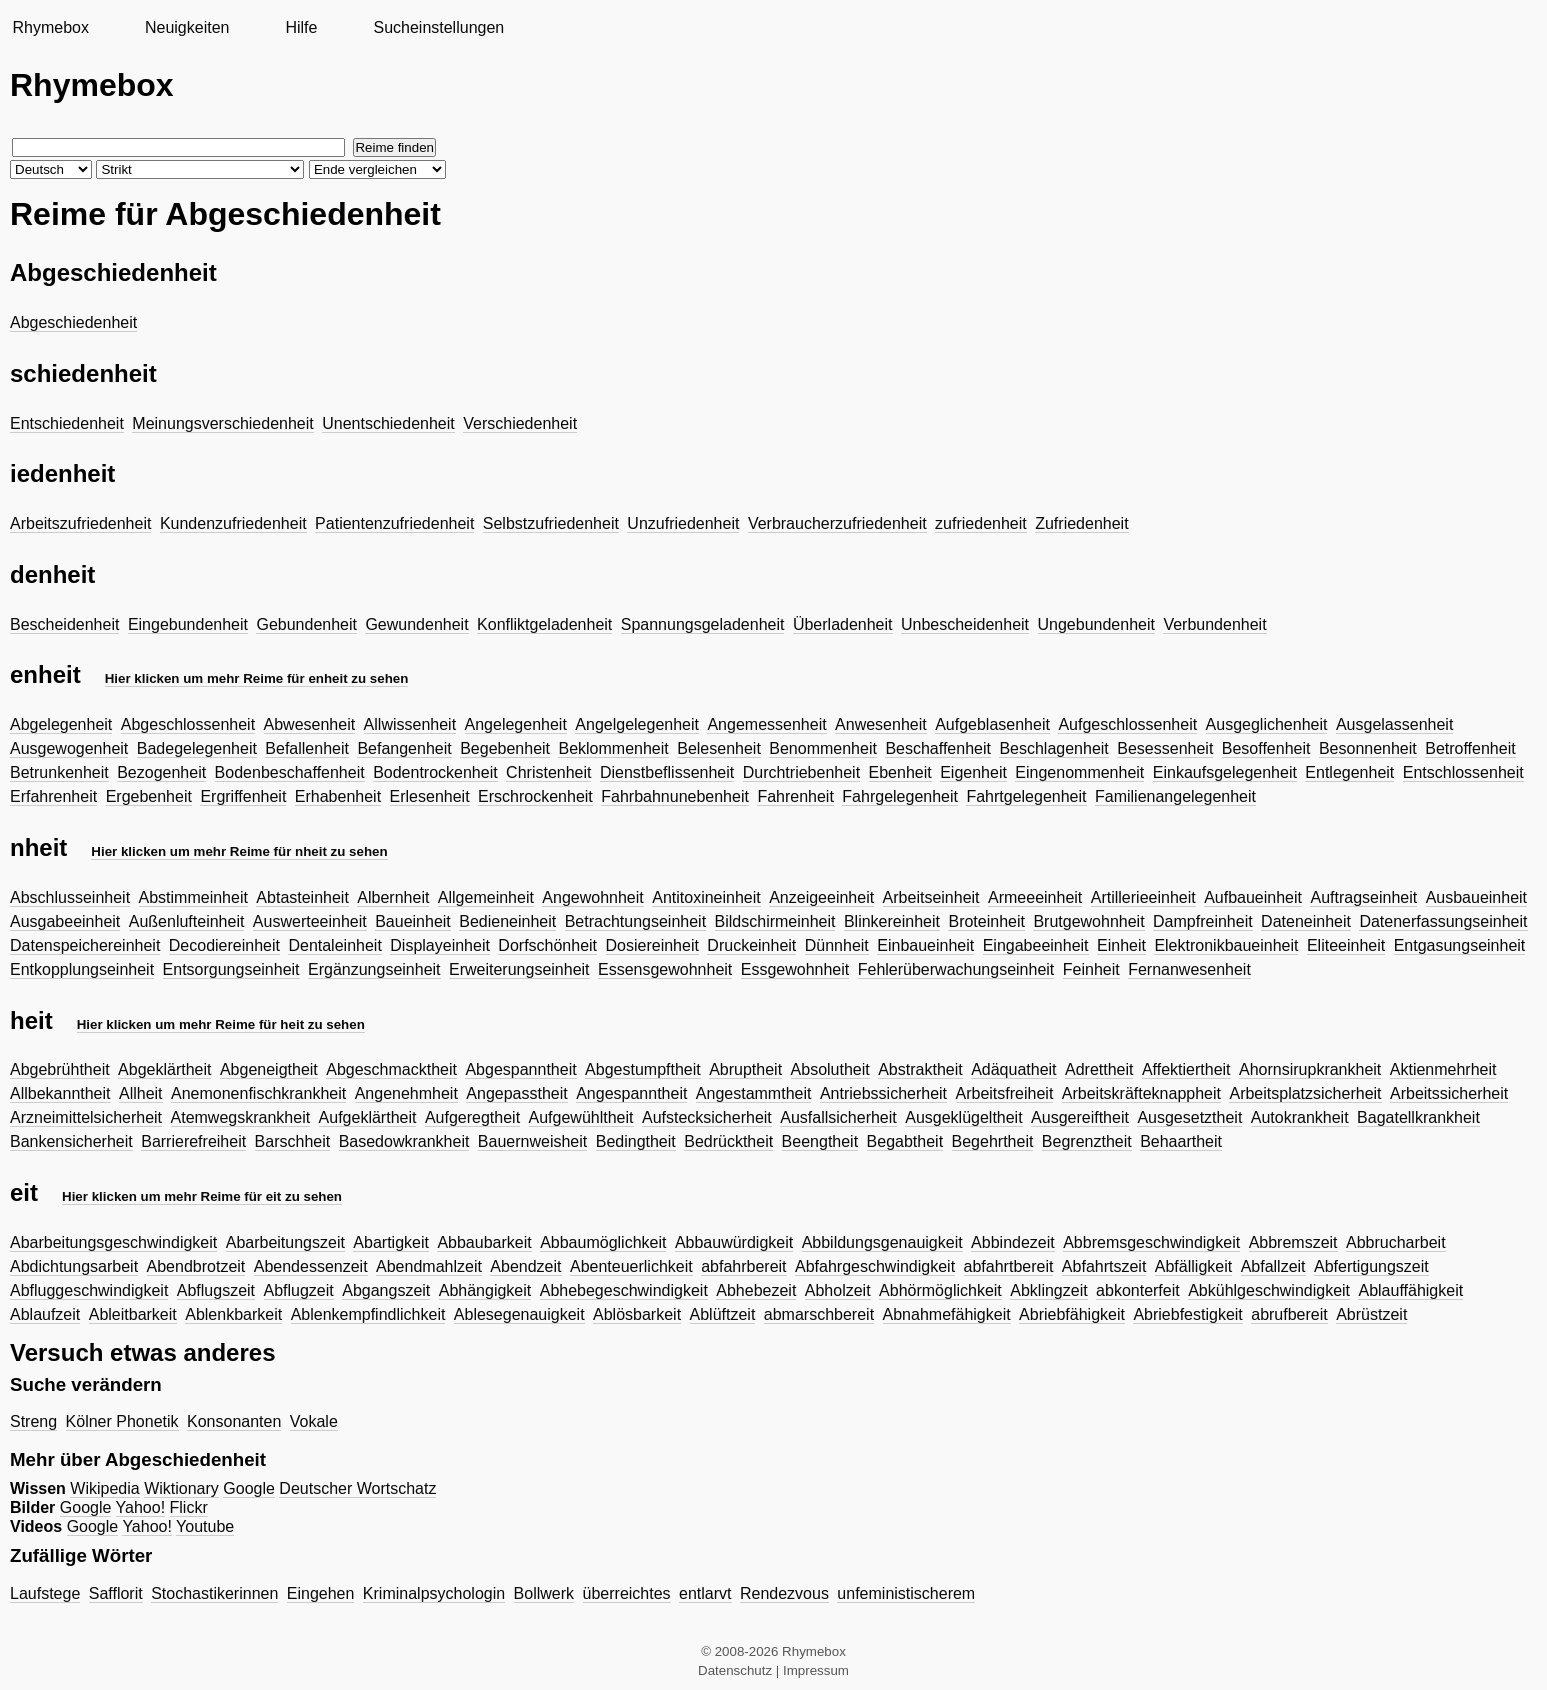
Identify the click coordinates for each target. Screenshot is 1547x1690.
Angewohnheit (592, 897)
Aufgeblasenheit (992, 724)
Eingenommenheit (1079, 772)
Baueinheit (413, 921)
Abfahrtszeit (1104, 1266)
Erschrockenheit (535, 796)
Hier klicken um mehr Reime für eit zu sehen (202, 1196)
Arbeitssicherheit (1449, 1093)
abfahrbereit (743, 1266)
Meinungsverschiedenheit (222, 423)
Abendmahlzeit (429, 1266)
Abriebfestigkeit (1187, 1314)
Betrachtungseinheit (635, 921)
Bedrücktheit (728, 1141)
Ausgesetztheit (1189, 1117)
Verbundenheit (1214, 624)
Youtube (205, 1526)
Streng (33, 1421)
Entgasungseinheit (1460, 945)
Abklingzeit (1048, 1290)
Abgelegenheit (61, 724)
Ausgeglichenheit (1267, 724)
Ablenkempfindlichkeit (368, 1314)
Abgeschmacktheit (391, 1069)
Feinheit (1091, 969)
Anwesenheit (881, 724)
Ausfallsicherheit (838, 1117)
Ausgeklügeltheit (963, 1117)
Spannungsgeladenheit (703, 624)
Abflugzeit (299, 1290)
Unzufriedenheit (683, 523)
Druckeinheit (751, 945)
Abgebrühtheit (60, 1069)
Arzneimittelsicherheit (86, 1117)
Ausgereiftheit (1080, 1117)
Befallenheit (307, 748)
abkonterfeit (1138, 1290)
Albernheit (393, 897)
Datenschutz (735, 1670)
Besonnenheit (1368, 748)
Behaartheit (1181, 1141)
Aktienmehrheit (1443, 1069)
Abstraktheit (920, 1069)
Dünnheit (837, 945)
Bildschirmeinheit (775, 921)
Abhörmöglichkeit (940, 1290)
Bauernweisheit (532, 1141)
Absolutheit (830, 1069)
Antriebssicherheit (883, 1093)
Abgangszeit (386, 1290)
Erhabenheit (338, 796)
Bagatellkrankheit (1418, 1117)
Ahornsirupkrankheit (1310, 1069)
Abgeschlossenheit (188, 724)
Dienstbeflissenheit (667, 772)
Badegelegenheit (197, 748)
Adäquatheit (1013, 1069)
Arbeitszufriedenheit (80, 523)
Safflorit (116, 1593)
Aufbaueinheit (1253, 897)
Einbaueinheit (925, 945)
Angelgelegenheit (637, 724)
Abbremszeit (1293, 1242)
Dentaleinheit (334, 945)
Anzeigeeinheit (821, 897)
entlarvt (705, 1593)
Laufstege (45, 1593)
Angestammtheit (754, 1093)
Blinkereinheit (892, 921)
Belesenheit (719, 748)
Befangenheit (404, 748)
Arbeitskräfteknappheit (1141, 1093)
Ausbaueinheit (1476, 897)
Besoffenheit (1266, 748)
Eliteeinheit (1346, 945)
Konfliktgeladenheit (544, 624)
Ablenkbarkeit (233, 1314)
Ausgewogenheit (69, 748)
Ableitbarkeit (133, 1314)
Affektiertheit (1186, 1069)
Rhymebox (50, 27)
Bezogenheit (161, 772)
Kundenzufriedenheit (233, 523)
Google (249, 1488)
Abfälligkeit (1193, 1266)
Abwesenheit (310, 724)
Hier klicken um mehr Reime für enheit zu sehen (257, 678)
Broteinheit (986, 921)
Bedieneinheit (507, 921)
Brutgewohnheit (1088, 921)
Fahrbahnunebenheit (675, 796)
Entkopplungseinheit (82, 969)
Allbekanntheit (60, 1093)
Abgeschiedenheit (73, 322)
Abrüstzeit (1371, 1314)
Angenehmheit (406, 1093)
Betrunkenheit (59, 772)
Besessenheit (1165, 748)
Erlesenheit (430, 796)
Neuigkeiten (187, 27)
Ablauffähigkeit (1410, 1290)
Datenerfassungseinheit (1443, 921)
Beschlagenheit (1053, 748)
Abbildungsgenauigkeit (882, 1242)
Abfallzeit (1273, 1266)
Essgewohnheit (795, 969)
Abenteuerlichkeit (631, 1266)
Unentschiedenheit (388, 423)
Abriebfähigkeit (1072, 1314)
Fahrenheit (795, 796)
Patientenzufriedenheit (394, 523)
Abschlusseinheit (70, 897)
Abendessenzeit (311, 1266)
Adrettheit (1099, 1069)
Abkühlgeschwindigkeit (1269, 1290)
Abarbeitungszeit (285, 1242)
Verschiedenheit (520, 423)
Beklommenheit (613, 748)
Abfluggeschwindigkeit (89, 1290)
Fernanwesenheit (1189, 969)
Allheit (141, 1093)
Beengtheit (820, 1141)
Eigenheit (973, 772)
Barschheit (293, 1141)
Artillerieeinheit (1143, 897)
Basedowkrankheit (404, 1141)
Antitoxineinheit (706, 897)
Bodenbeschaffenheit (290, 772)
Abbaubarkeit (484, 1242)
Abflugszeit (216, 1290)
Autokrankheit (1300, 1117)
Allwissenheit (410, 724)
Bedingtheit (636, 1141)
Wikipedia (104, 1488)
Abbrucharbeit (1396, 1242)
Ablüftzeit (723, 1314)
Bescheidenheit (64, 624)
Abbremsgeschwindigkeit (1151, 1242)
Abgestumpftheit (643, 1069)
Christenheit (548, 772)
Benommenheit (823, 748)
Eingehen (321, 1593)
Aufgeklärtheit (368, 1117)
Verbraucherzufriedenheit (837, 523)
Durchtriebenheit (801, 772)
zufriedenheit (981, 523)
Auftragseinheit (1363, 897)
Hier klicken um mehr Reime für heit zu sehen (221, 1024)
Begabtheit (905, 1141)
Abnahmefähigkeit (947, 1314)
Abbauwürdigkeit (734, 1242)
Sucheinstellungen (438, 27)
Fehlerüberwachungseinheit (956, 969)
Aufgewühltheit (581, 1117)
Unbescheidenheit (965, 624)
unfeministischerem (906, 1593)
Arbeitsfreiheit (1005, 1093)
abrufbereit (1289, 1314)
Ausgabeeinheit (65, 921)
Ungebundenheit (1096, 624)
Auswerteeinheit (310, 921)
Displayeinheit (440, 945)
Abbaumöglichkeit (603, 1242)
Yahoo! (141, 1507)
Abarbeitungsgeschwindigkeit (113, 1242)
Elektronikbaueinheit (1226, 945)
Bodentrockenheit (435, 772)
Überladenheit (843, 624)
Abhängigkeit (485, 1290)
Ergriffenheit (243, 796)
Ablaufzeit (45, 1314)
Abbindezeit (1013, 1242)
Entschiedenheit (67, 423)
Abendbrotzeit (196, 1266)
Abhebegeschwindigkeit (624, 1290)
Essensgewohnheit (665, 969)
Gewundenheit (416, 624)
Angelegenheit (516, 724)
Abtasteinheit (302, 897)
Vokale (314, 1421)
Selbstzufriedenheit (551, 523)
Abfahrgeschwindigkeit (875, 1266)
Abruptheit (745, 1069)
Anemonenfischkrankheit (258, 1093)
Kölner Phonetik (122, 1421)
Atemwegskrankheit (241, 1117)
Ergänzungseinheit (374, 969)
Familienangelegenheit (1175, 796)
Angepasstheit (516, 1093)
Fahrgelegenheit (900, 796)
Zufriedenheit (1081, 523)
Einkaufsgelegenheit (1225, 772)
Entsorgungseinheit (231, 969)
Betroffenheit (1470, 748)
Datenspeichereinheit (85, 945)
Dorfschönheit (547, 945)
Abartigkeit (391, 1242)
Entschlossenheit (1463, 772)
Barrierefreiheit (193, 1141)
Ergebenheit (149, 796)
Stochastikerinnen (214, 1593)
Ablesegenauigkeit (519, 1314)
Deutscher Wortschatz (357, 1488)
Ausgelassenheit (1394, 724)
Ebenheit (900, 772)
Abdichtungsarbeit (74, 1266)
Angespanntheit (631, 1093)
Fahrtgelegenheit (1026, 796)
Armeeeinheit (1035, 897)
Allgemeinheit (486, 897)
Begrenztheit (1087, 1141)
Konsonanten (234, 1421)
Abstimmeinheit (193, 897)
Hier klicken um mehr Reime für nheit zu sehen (239, 851)
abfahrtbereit (1009, 1266)
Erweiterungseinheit (519, 969)
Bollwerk (544, 1593)
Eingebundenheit (188, 624)
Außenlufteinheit (187, 921)
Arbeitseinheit (931, 897)
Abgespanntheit (520, 1069)
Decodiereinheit (224, 945)
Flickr (189, 1507)
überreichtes (627, 1593)
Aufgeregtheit (472, 1117)
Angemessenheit (766, 724)
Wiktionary (181, 1488)
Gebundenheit (306, 624)
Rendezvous (784, 1593)
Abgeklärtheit (164, 1069)
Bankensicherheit (71, 1141)
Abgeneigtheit (269, 1069)
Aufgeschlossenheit (1127, 724)
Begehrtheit (993, 1141)
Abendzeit (525, 1266)
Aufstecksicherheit (707, 1117)
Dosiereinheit (652, 945)
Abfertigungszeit (1371, 1266)
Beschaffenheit (938, 748)
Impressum (816, 1670)
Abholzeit (838, 1290)
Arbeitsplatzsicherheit (1305, 1093)
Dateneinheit (1306, 921)
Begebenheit (505, 748)
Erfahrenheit (53, 796)
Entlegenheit (1349, 772)
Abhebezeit (756, 1290)
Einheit (1121, 945)
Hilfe (301, 27)
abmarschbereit (819, 1314)
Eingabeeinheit (1036, 945)
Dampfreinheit (1203, 921)
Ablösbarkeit (637, 1314)
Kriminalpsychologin (434, 1593)
